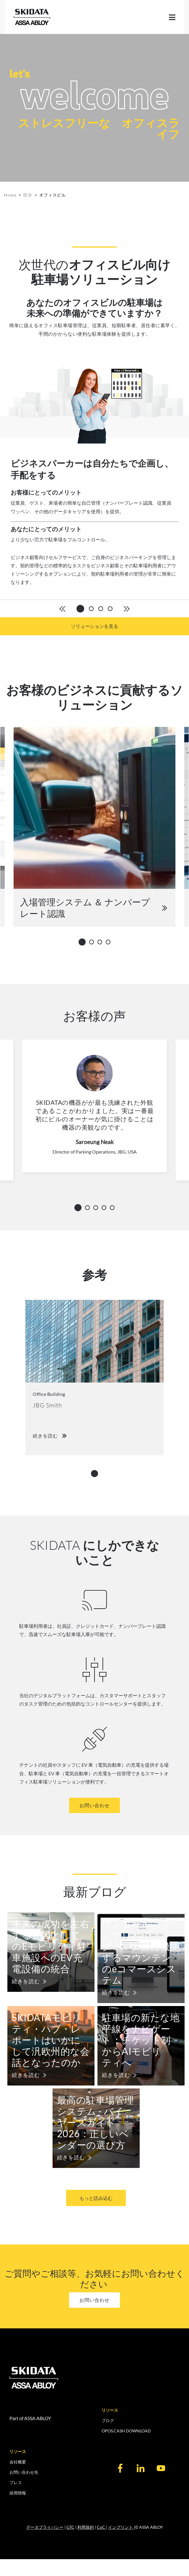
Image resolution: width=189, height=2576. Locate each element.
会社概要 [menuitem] (17, 2461)
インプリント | (121, 2527)
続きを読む (26, 1981)
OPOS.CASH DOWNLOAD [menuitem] (126, 2430)
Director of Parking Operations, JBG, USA (95, 1151)
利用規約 (85, 2527)
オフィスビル (52, 194)
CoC (101, 2527)
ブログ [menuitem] (108, 2420)
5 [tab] (114, 1207)
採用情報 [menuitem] (17, 2492)
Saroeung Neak (95, 1141)
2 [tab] (93, 942)
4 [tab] (109, 942)
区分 (27, 194)
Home (10, 194)
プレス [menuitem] (15, 2482)
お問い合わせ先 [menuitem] (23, 2472)
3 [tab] (101, 942)
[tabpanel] (94, 479)
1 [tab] (82, 940)
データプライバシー (44, 2527)
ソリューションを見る (94, 626)
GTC (70, 2527)
